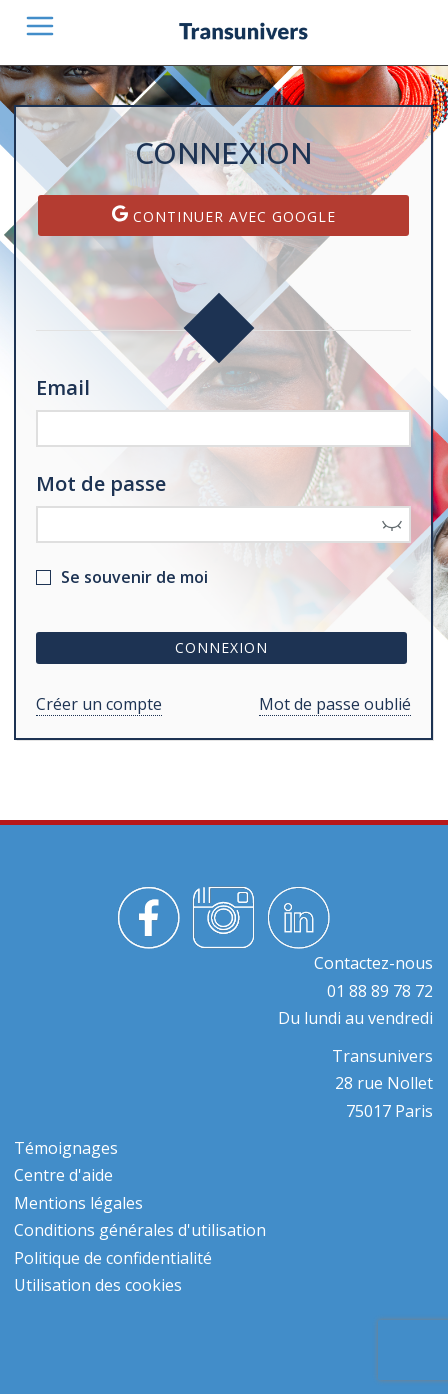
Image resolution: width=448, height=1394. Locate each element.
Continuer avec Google (224, 215)
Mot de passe (101, 483)
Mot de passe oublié (335, 704)
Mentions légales (78, 1203)
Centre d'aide (63, 1175)
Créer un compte (99, 704)
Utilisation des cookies (98, 1285)
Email (63, 387)
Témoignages (66, 1148)
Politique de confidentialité (113, 1258)
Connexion (221, 647)
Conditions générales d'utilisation (140, 1230)
